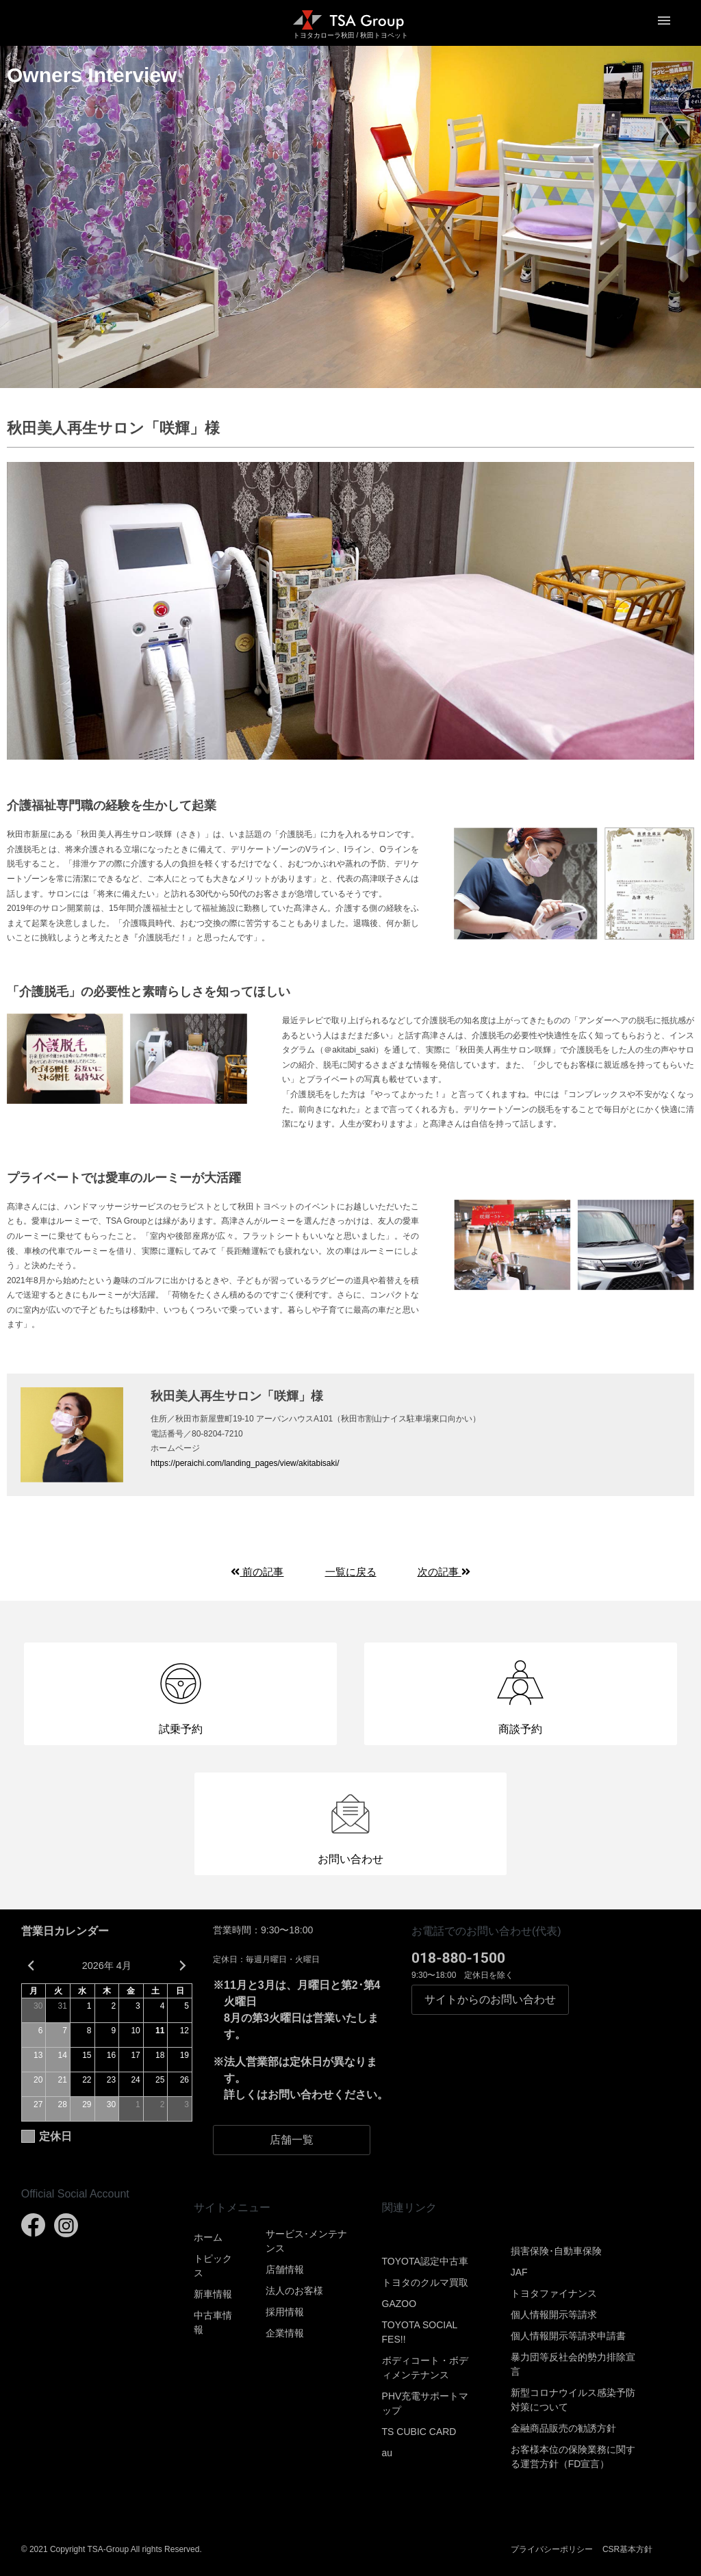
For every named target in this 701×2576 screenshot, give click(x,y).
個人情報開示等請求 (554, 2314)
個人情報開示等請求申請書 (568, 2335)
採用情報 (285, 2311)
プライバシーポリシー (552, 2549)
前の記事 (257, 1571)
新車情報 (213, 2294)
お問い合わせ (490, 2000)
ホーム (208, 2237)
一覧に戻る (351, 1571)
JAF (519, 2272)
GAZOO (399, 2303)
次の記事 (444, 1571)
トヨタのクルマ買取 (425, 2282)
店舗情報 (285, 2269)
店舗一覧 (292, 2140)
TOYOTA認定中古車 (425, 2261)
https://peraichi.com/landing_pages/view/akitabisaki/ (245, 1463)
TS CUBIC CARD (419, 2431)
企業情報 (285, 2333)
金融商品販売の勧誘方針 (563, 2428)
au (387, 2452)
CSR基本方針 (627, 2549)
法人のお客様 (294, 2290)
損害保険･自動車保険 (556, 2250)
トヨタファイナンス (554, 2293)
